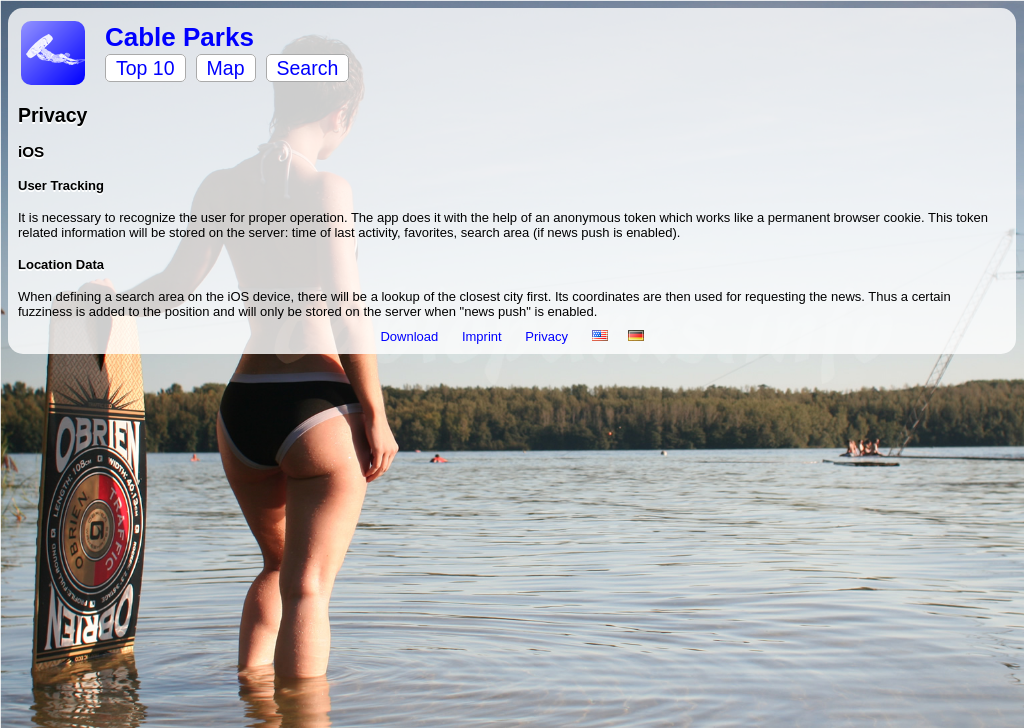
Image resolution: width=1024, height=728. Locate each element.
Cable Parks (179, 37)
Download (410, 336)
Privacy (548, 336)
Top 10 (145, 68)
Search (308, 68)
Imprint (483, 336)
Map (226, 68)
